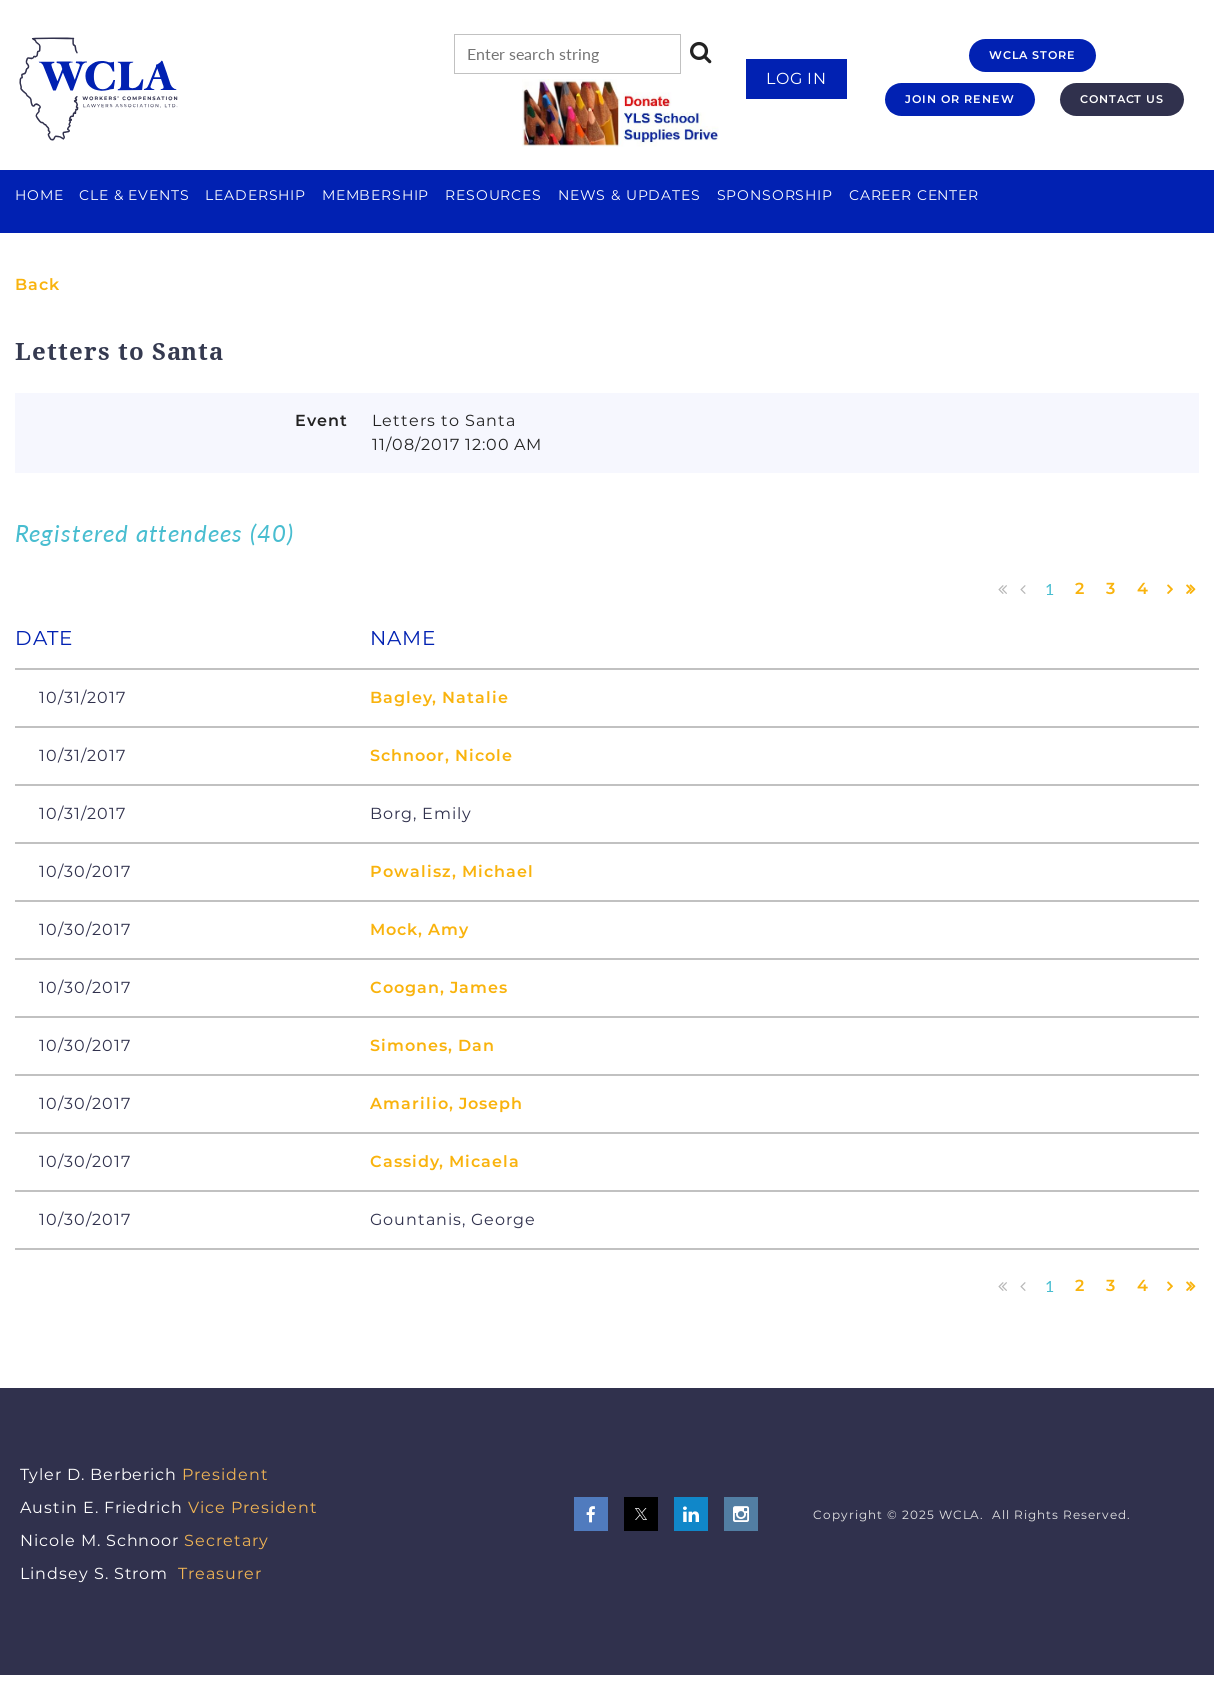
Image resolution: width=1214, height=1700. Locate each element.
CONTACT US (1122, 99)
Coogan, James (438, 987)
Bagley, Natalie (439, 697)
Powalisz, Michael (451, 871)
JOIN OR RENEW (959, 99)
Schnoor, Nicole (441, 755)
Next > (1170, 589)
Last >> (1191, 589)
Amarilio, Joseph (446, 1103)
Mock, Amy (419, 929)
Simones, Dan (432, 1045)
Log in (797, 78)
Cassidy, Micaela (444, 1161)
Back (37, 284)
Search (701, 52)
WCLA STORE (1033, 55)
